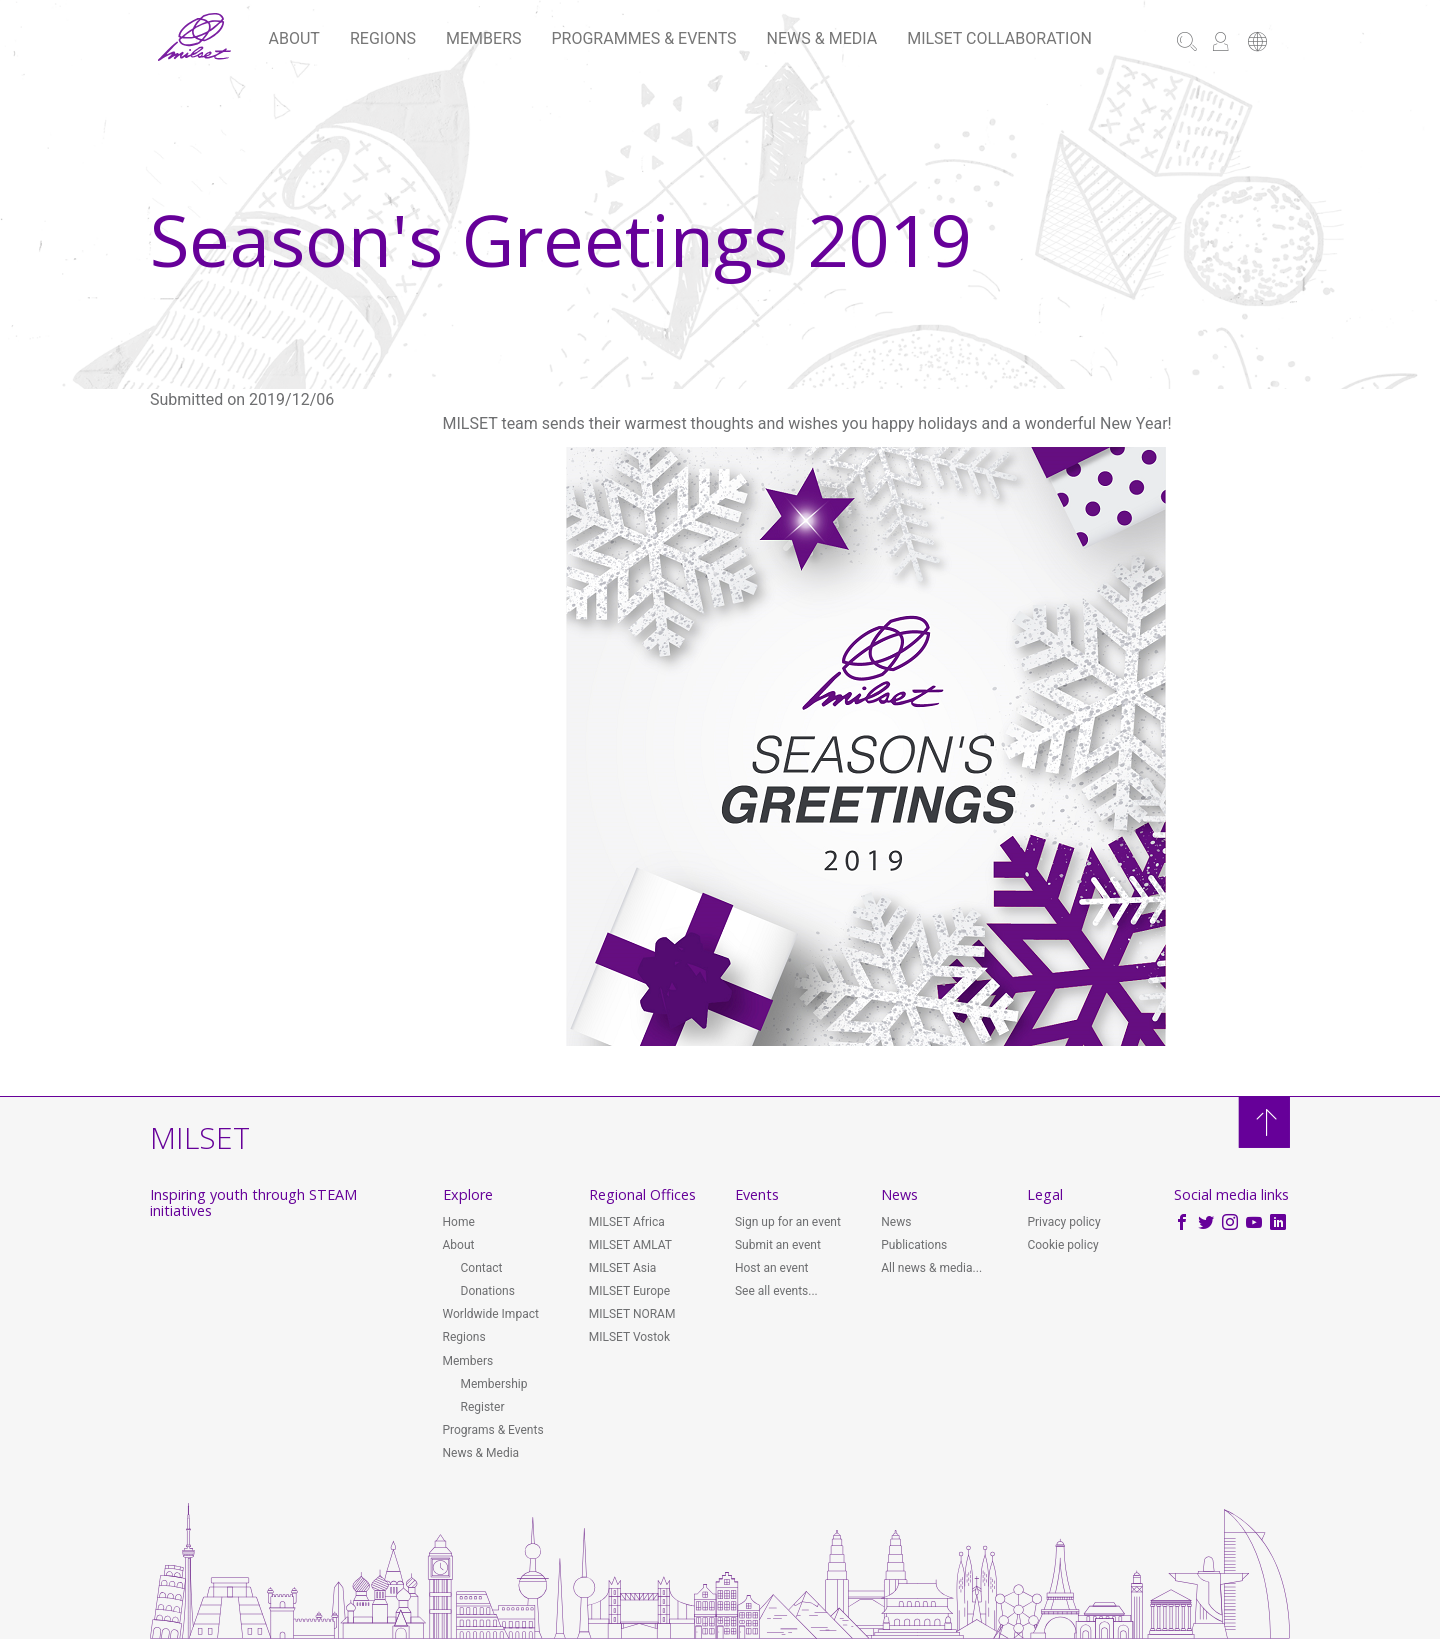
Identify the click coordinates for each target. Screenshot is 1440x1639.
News (896, 1222)
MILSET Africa (627, 1222)
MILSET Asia (623, 1268)
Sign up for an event (788, 1222)
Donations (488, 1291)
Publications (914, 1245)
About (294, 38)
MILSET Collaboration (999, 38)
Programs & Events (493, 1430)
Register (483, 1407)
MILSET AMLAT (630, 1245)
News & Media (822, 38)
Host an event (772, 1268)
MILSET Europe (629, 1291)
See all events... (776, 1291)
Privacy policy (1063, 1222)
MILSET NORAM (632, 1314)
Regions (383, 38)
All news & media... (931, 1268)
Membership (494, 1384)
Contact (482, 1268)
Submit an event (778, 1245)
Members (483, 38)
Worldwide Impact (491, 1314)
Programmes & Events (644, 38)
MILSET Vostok (629, 1337)
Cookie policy (1062, 1245)
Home (459, 1222)
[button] (1257, 43)
